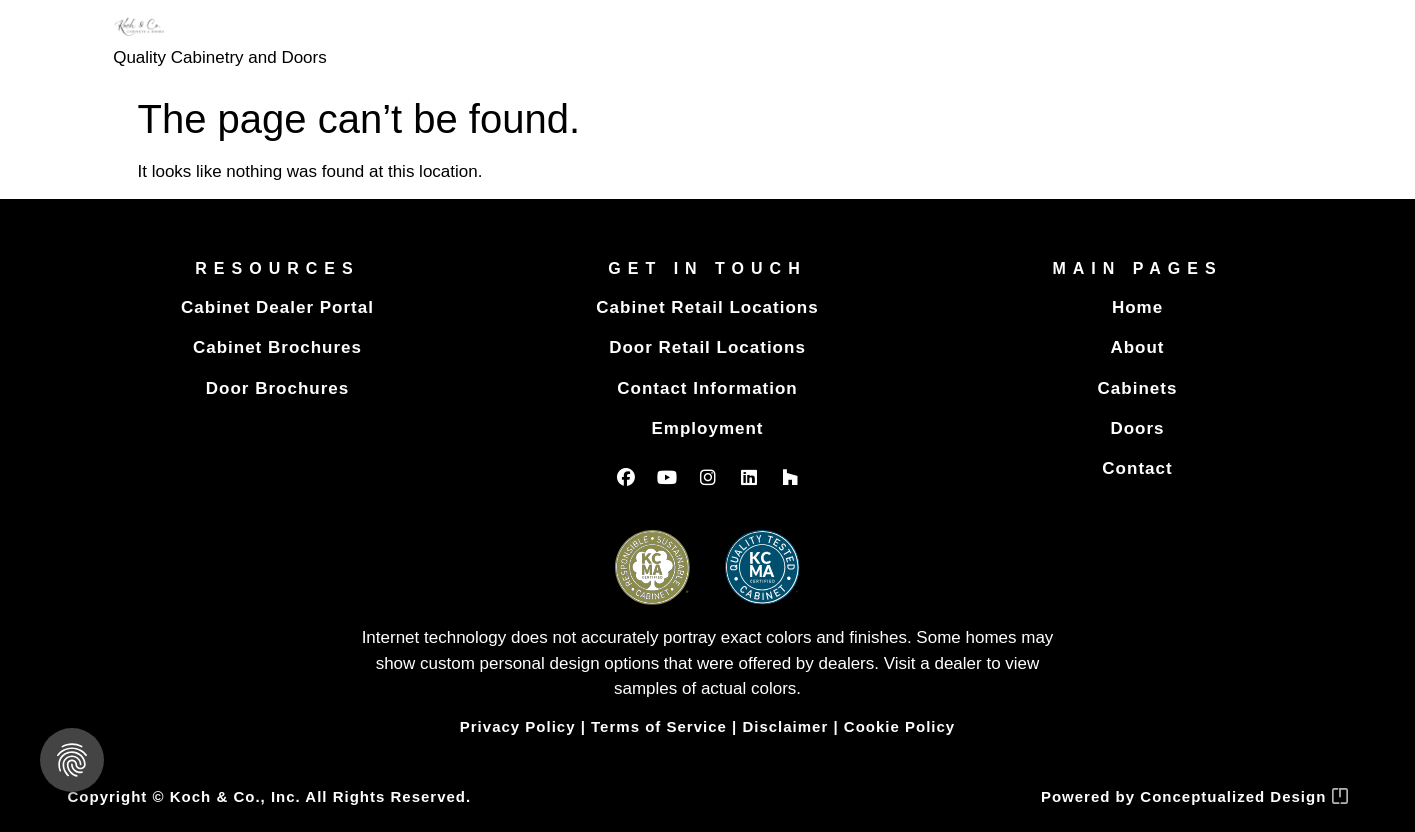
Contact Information (707, 388)
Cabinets (1138, 388)
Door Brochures (277, 388)
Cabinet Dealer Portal (277, 307)
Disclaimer (785, 726)
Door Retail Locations (707, 347)
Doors (1137, 428)
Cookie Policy (899, 726)
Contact (1137, 468)
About (1137, 347)
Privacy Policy (518, 726)
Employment (707, 428)
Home (1137, 307)
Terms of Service (659, 726)
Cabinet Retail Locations (707, 307)
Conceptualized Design (1243, 796)
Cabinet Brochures (277, 347)
